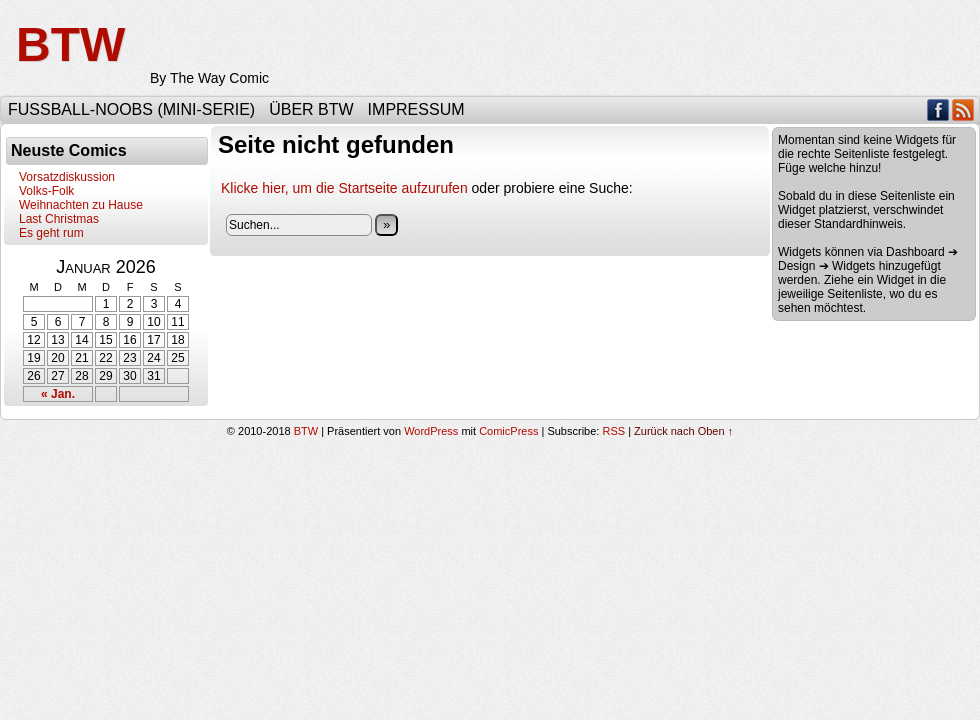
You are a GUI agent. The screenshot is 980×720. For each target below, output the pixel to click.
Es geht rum (51, 233)
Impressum (416, 109)
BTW (70, 44)
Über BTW (311, 109)
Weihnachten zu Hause (81, 205)
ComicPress (508, 431)
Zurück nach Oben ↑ (683, 431)
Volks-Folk (46, 191)
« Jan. (58, 394)
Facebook (938, 109)
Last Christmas (59, 219)
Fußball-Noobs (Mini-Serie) (131, 109)
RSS (963, 109)
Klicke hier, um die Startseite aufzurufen (344, 188)
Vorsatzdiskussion (67, 177)
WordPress (431, 431)
